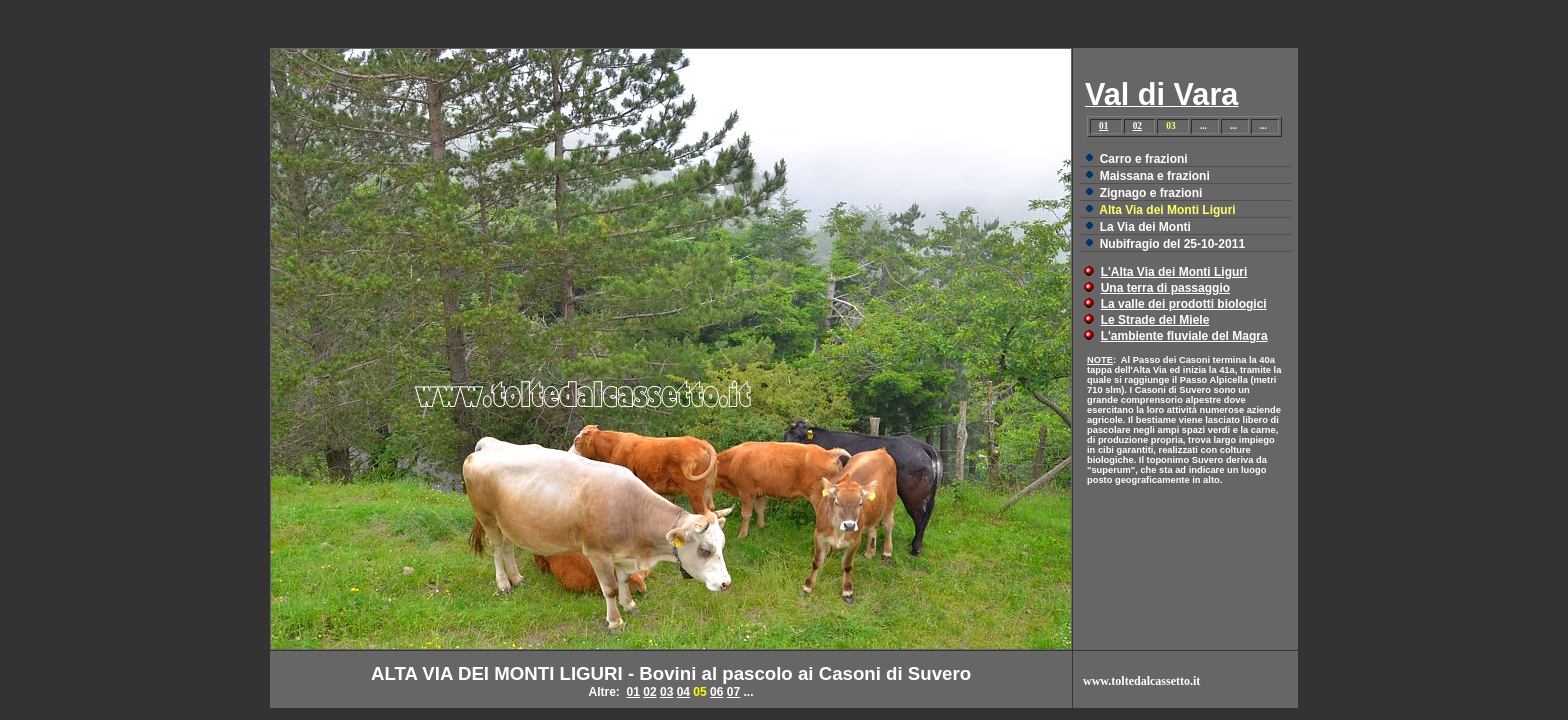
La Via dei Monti (1145, 227)
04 (683, 692)
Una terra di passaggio (1165, 288)
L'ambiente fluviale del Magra (1184, 336)
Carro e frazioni (1144, 159)
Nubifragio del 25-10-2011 (1172, 244)
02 (1137, 126)
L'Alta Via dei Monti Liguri (1174, 272)
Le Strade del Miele (1155, 320)
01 (1103, 126)
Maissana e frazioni (1155, 176)
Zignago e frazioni (1151, 193)
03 (666, 692)
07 (733, 692)
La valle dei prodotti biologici (1184, 304)
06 (716, 692)
